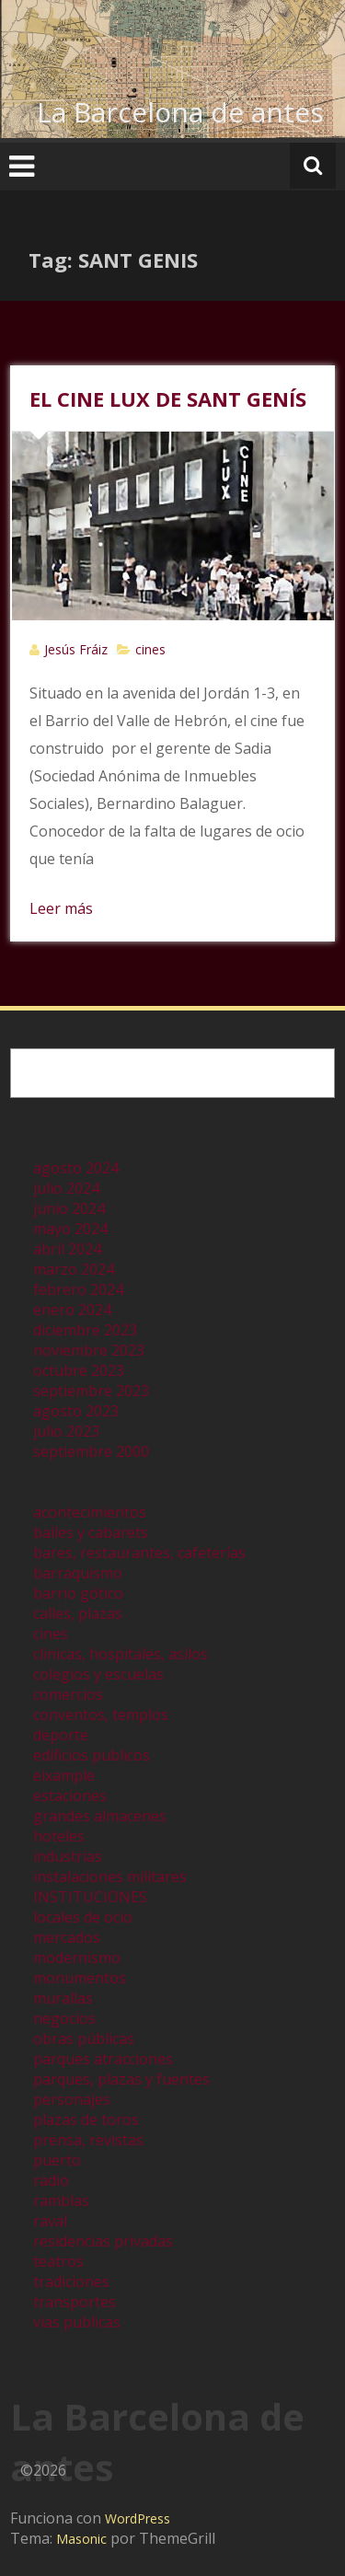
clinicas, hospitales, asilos (120, 1654)
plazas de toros (86, 2119)
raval (50, 2221)
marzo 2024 (73, 1269)
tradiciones (71, 2281)
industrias (67, 1856)
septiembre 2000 (91, 1451)
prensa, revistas (88, 2140)
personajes (71, 2099)
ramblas (61, 2200)
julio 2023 (66, 1431)
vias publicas (77, 2322)
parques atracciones (103, 2059)
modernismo (77, 1957)
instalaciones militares (110, 1876)
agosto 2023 (76, 1411)
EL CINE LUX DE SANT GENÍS (167, 398)
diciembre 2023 (85, 1330)
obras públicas (83, 2038)
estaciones (70, 1795)
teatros (58, 2261)
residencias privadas (103, 2241)
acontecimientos (89, 1512)
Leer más (61, 908)
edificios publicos (91, 1755)
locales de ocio (82, 1917)
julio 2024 (66, 1188)
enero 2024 (72, 1310)
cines (150, 649)
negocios (64, 2018)
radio (51, 2180)
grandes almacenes (100, 1816)
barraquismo (77, 1573)
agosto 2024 (76, 1168)
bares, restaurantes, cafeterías (139, 1552)
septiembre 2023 (91, 1390)
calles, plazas (77, 1613)
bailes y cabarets (90, 1532)
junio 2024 (69, 1208)
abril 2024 (67, 1249)
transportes (74, 2302)
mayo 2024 (70, 1229)
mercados (66, 1937)
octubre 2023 (78, 1370)
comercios (68, 1694)
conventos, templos (100, 1714)
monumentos (79, 1978)
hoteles (59, 1836)
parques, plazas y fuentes (121, 2079)
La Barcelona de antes (180, 112)
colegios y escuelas (98, 1674)
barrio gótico (78, 1593)
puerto (57, 2160)
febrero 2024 (78, 1289)
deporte (60, 1735)
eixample (64, 1775)
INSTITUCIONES (90, 1897)
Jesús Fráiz (76, 649)
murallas (63, 1998)
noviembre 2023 (88, 1350)
